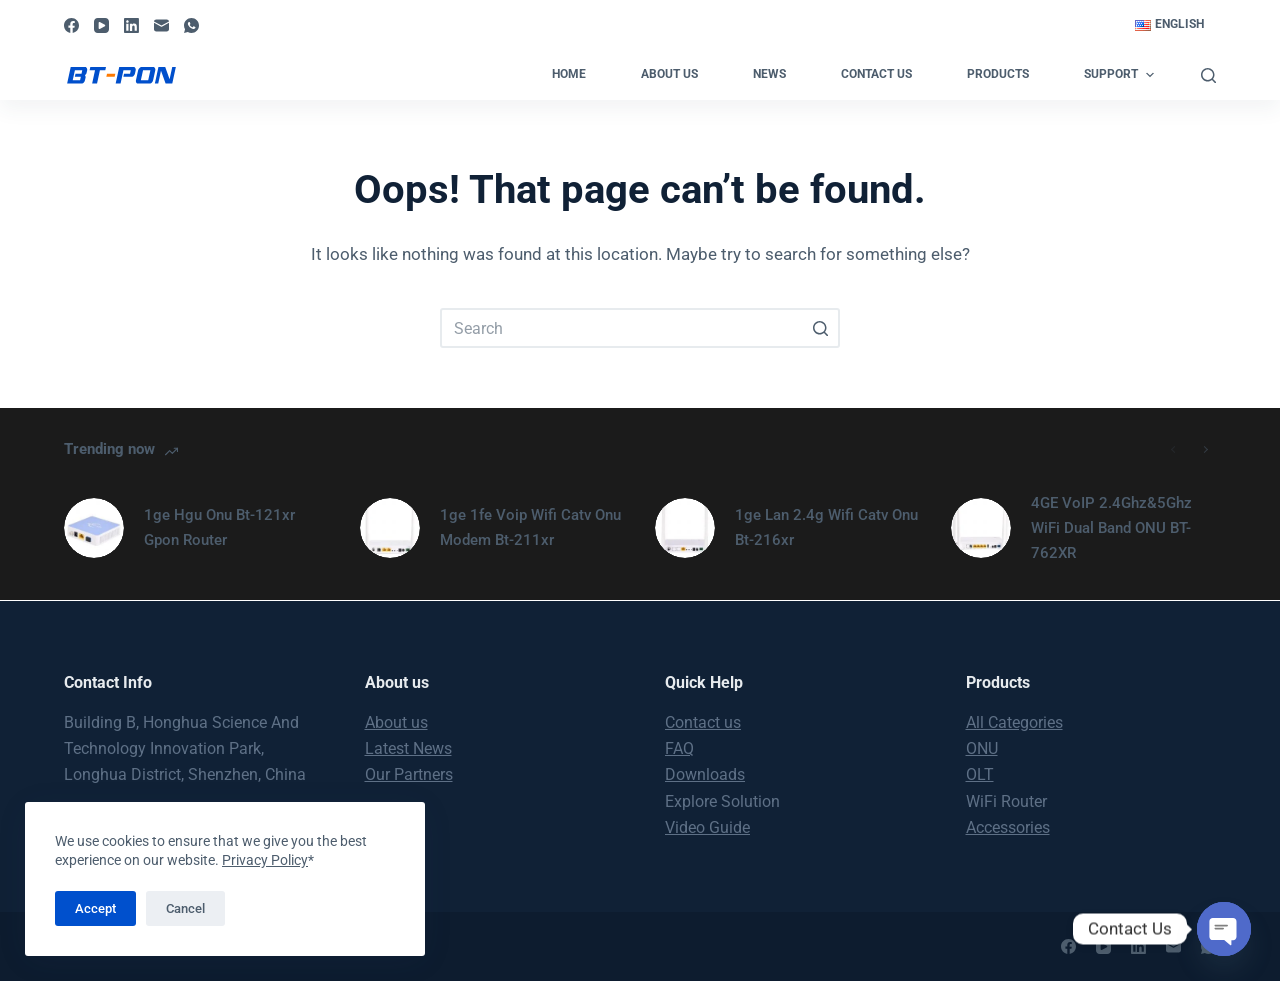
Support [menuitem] (1121, 75)
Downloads (705, 774)
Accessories (1008, 827)
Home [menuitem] (569, 74)
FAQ (679, 748)
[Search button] (820, 328)
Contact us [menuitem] (876, 74)
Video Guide (707, 827)
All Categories (1014, 722)
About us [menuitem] (669, 74)
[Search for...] (640, 328)
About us (396, 722)
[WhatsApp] (191, 25)
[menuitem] (1169, 25)
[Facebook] (71, 25)
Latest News (408, 748)
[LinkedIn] (131, 25)
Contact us (703, 722)
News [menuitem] (769, 74)
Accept (95, 908)
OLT (980, 774)
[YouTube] (101, 25)
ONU (982, 748)
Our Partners (409, 774)
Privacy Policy (265, 860)
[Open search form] (1208, 75)
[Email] (161, 25)
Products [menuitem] (998, 74)
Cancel (185, 908)
